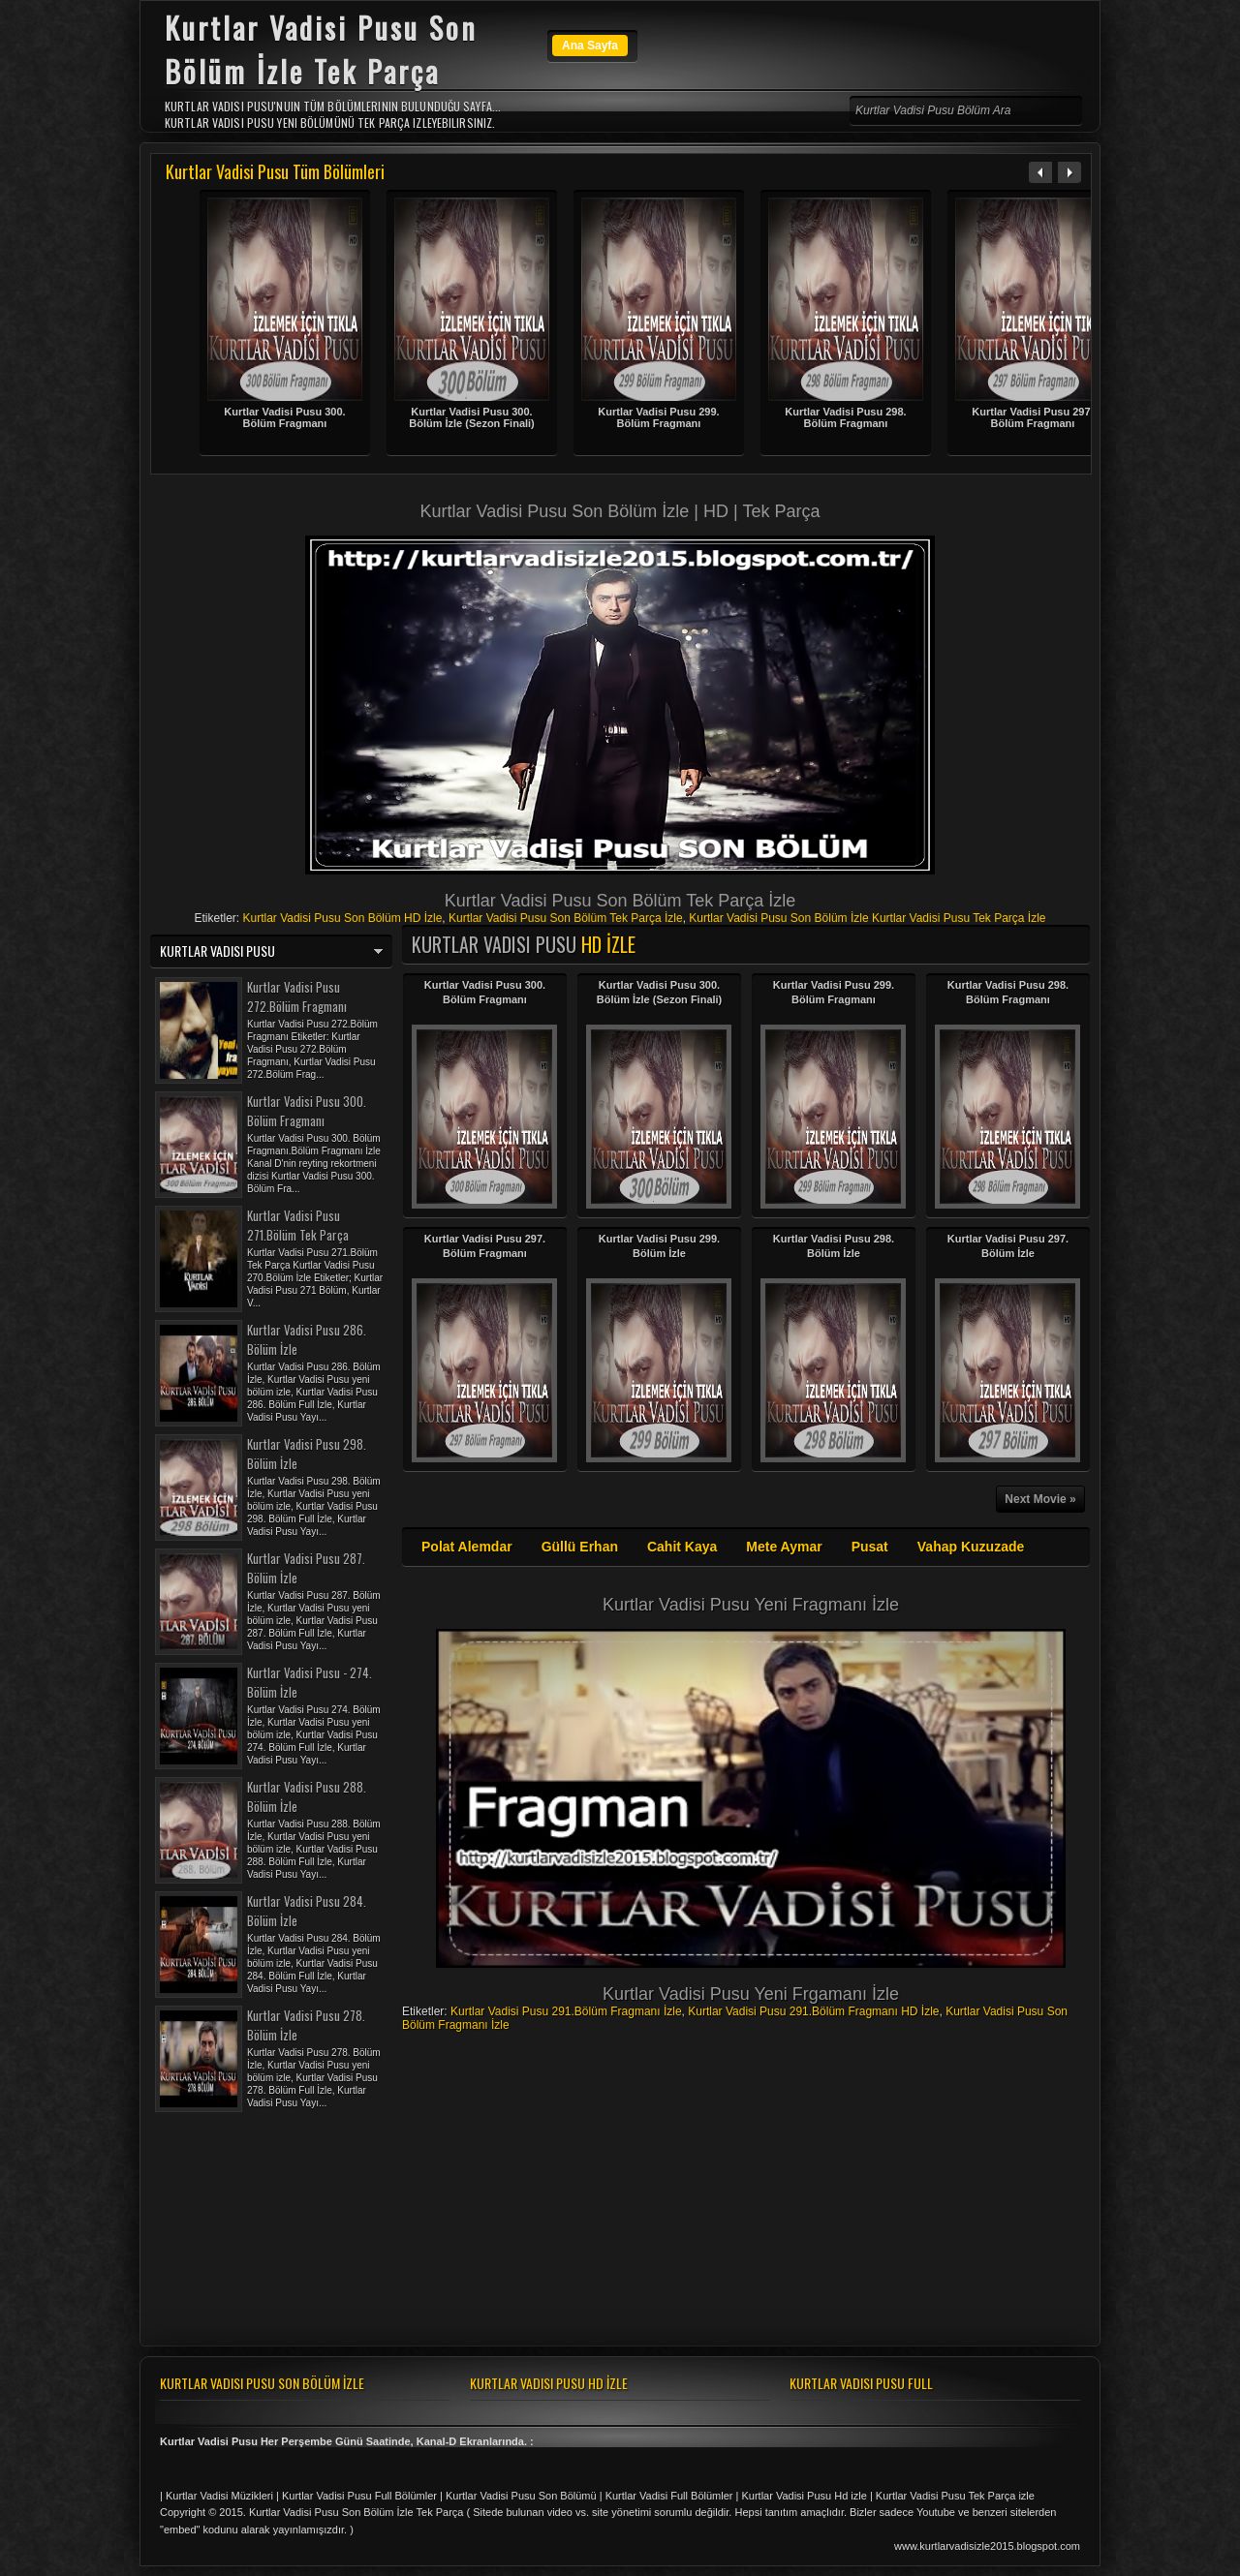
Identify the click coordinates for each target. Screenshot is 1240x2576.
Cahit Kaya (682, 1546)
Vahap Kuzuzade (970, 1546)
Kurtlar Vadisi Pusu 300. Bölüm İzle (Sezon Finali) (472, 417)
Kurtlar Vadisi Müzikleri (219, 2495)
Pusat (870, 1546)
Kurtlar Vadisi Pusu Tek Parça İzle (959, 918)
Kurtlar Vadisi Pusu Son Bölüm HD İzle (342, 918)
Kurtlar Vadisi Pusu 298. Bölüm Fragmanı (845, 417)
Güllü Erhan (580, 1546)
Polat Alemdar (466, 1546)
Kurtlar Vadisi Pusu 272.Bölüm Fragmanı (297, 996)
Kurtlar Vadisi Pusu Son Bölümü (521, 2495)
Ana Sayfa (590, 45)
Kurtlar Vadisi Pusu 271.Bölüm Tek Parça (298, 1225)
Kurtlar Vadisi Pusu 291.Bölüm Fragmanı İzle (566, 2011)
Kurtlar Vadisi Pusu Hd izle (803, 2495)
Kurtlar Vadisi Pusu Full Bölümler (359, 2495)
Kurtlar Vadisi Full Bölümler (669, 2495)
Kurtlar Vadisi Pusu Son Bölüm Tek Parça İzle (566, 918)
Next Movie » (1040, 1499)
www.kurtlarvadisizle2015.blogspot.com (987, 2546)
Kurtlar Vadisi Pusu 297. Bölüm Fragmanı (1032, 417)
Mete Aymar (784, 1546)
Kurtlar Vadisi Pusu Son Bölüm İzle (778, 918)
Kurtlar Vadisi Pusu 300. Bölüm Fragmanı (284, 417)
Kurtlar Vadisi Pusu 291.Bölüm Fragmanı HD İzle (813, 2011)
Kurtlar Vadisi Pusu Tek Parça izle (955, 2495)
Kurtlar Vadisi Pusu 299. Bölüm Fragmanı (658, 417)
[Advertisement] (620, 491)
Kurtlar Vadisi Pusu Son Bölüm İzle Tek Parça (356, 2512)
